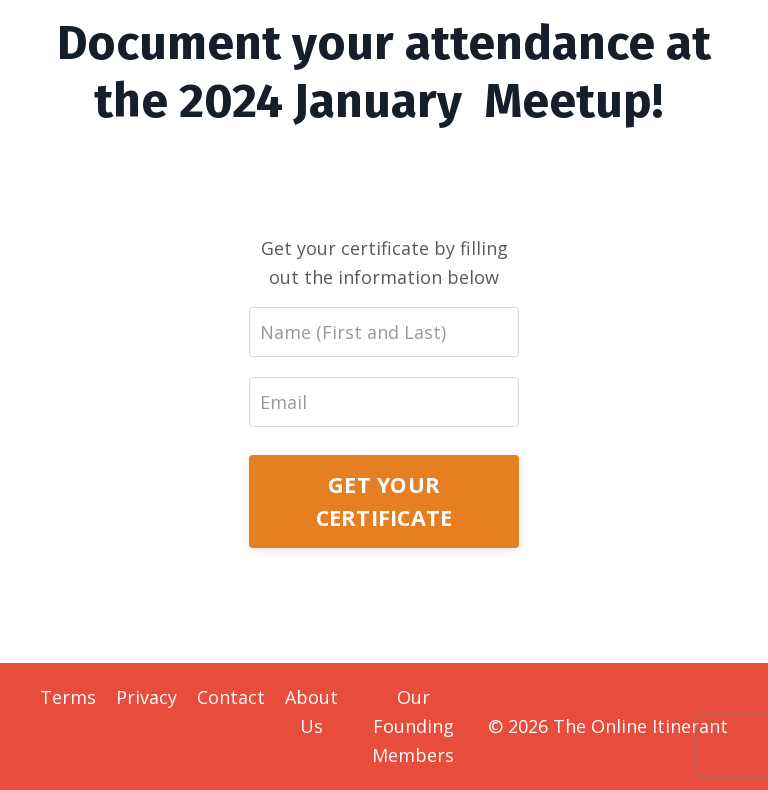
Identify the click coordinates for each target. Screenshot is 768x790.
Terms (68, 697)
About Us (311, 711)
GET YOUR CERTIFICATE (384, 500)
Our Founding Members (413, 726)
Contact (231, 697)
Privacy (146, 697)
